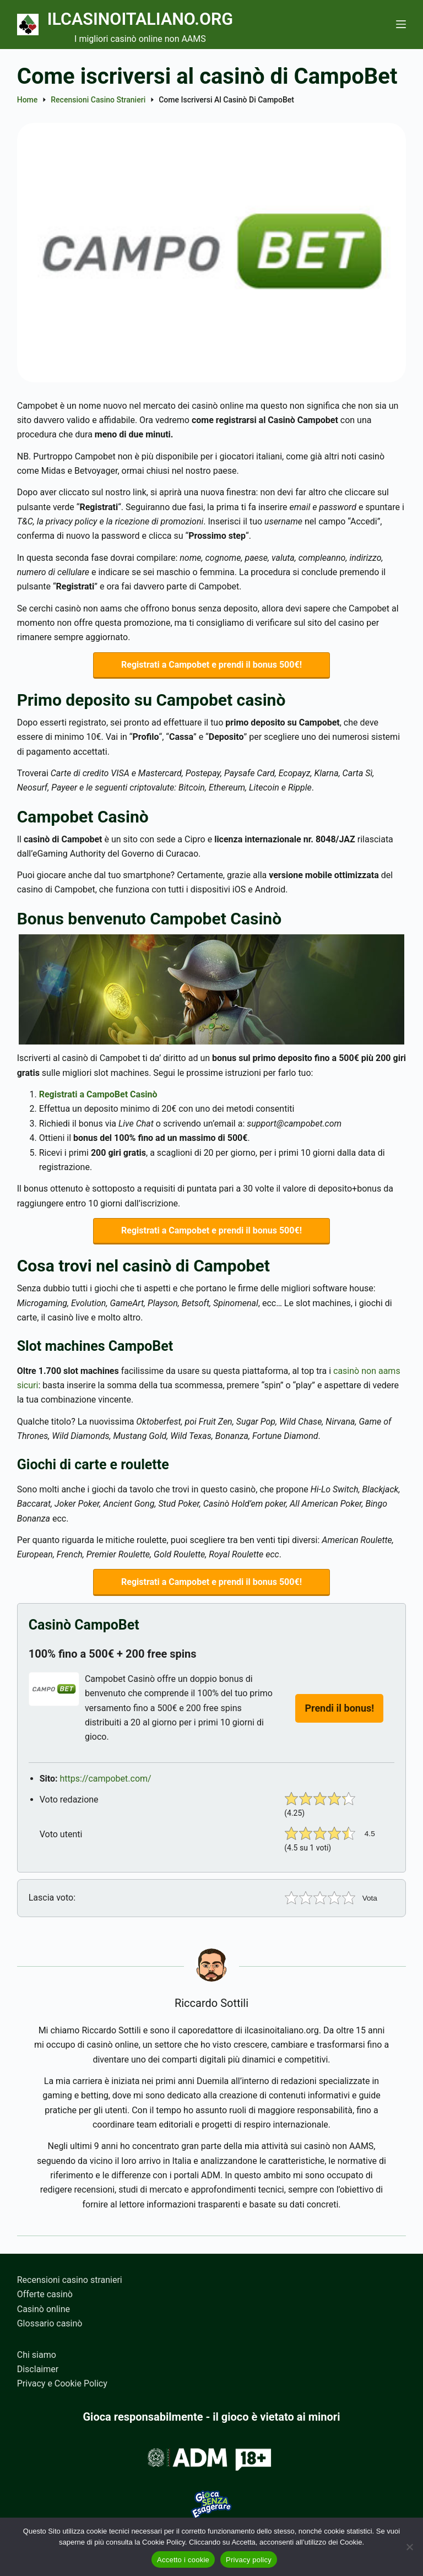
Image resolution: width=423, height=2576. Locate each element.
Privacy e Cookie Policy (62, 2383)
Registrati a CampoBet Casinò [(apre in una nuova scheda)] (98, 1095)
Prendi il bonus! (339, 1709)
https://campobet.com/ (105, 1779)
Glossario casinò (50, 2323)
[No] (409, 2546)
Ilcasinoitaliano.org (144, 18)
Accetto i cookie (183, 2560)
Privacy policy (249, 2560)
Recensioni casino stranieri (69, 2280)
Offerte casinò (45, 2294)
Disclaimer (37, 2369)
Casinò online (43, 2309)
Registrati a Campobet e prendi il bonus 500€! (211, 664)
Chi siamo (36, 2355)
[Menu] (401, 24)
